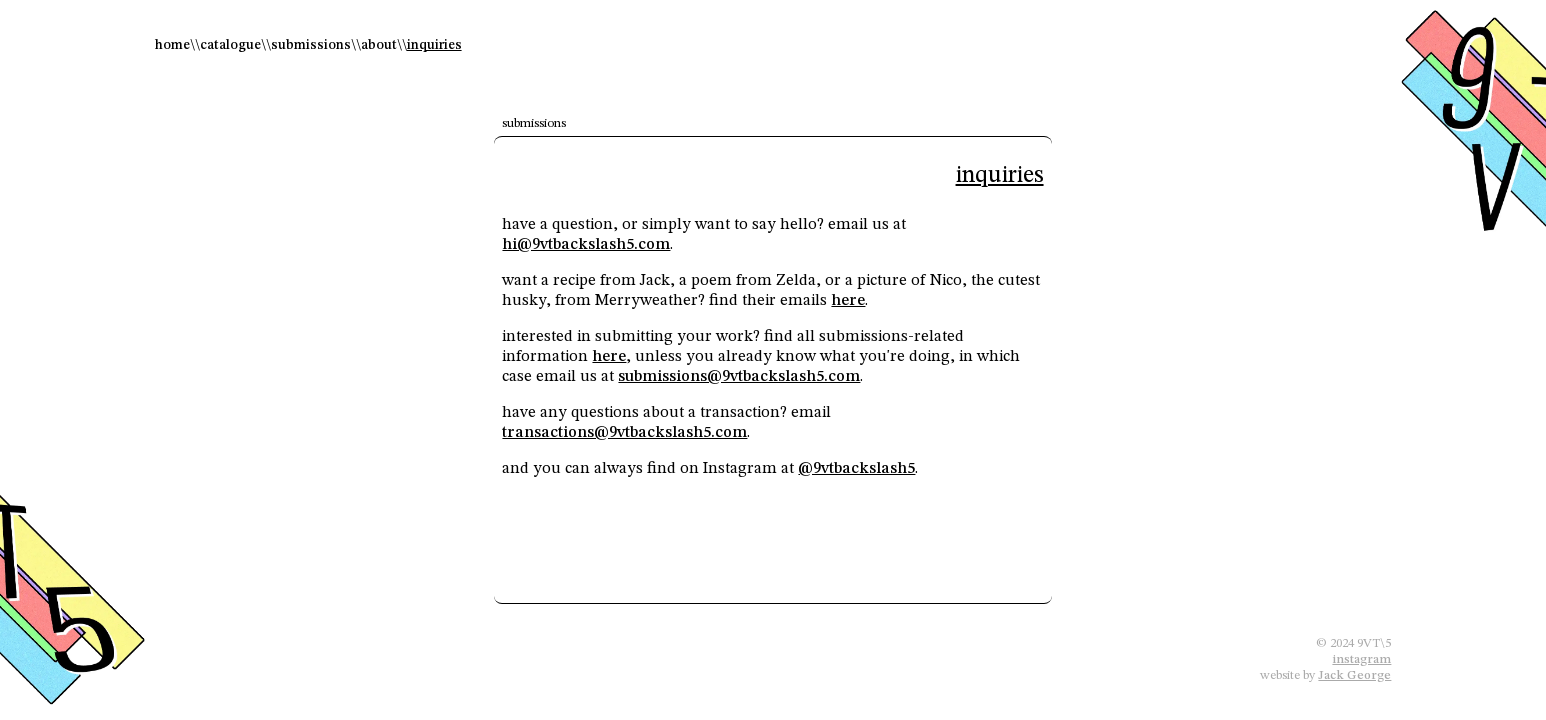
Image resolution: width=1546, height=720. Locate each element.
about (379, 45)
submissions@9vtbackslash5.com (739, 377)
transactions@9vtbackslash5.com (624, 433)
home (172, 45)
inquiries (434, 45)
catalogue (230, 45)
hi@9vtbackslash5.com (586, 245)
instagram (1361, 659)
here (848, 301)
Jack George (1354, 675)
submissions (311, 45)
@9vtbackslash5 (856, 469)
